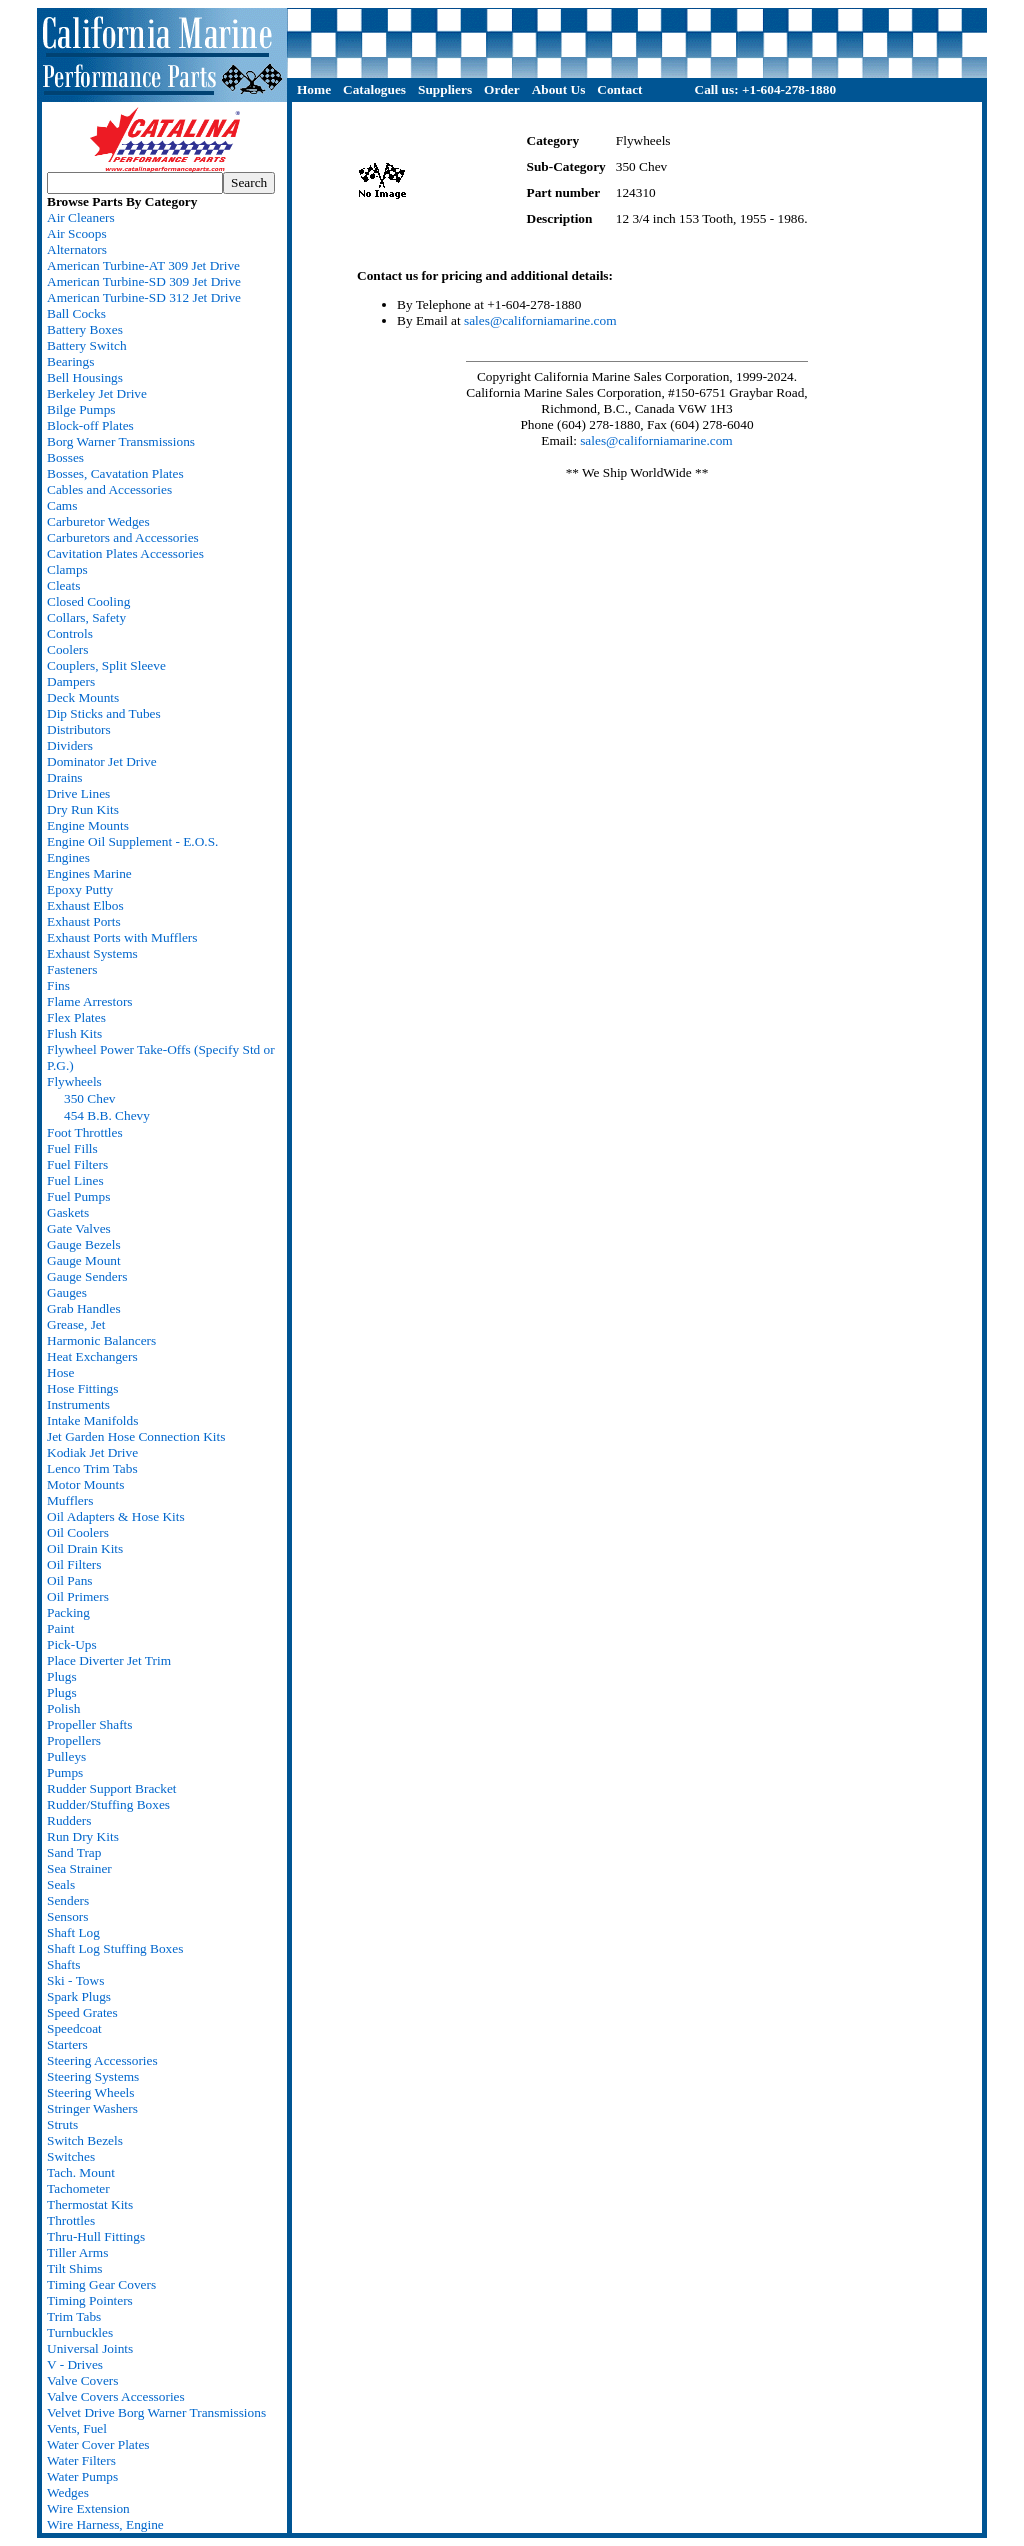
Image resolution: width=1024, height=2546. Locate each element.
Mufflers (70, 1500)
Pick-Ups (72, 1644)
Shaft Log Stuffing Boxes (115, 1948)
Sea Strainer (79, 1868)
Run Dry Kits (83, 1836)
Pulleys (66, 1756)
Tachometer (78, 2188)
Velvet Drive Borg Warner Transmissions (156, 2412)
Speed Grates (82, 2012)
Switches (71, 2156)
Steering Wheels (90, 2092)
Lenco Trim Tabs (92, 1468)
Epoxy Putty (80, 889)
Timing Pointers (90, 2300)
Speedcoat (74, 2028)
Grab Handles (84, 1308)
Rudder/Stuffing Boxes (108, 1804)
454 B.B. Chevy (107, 1115)
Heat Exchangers (92, 1356)
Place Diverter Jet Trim (109, 1660)
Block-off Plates (90, 425)
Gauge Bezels (84, 1244)
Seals (61, 1884)
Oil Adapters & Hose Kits (116, 1516)
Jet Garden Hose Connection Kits (136, 1436)
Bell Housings (85, 377)
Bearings (70, 361)
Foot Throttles (85, 1132)
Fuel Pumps (78, 1196)
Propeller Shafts (90, 1724)
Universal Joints (90, 2348)
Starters (67, 2044)
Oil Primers (78, 1596)
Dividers (70, 745)
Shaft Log (73, 1932)
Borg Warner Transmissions (121, 441)
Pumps (65, 1772)
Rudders (69, 1820)
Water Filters (81, 2460)
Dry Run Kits (83, 809)
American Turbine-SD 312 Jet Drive (144, 297)
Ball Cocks (76, 313)
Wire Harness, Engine (105, 2524)
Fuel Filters (77, 1164)
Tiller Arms (77, 2252)
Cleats (63, 585)
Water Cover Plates (98, 2444)
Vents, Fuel (77, 2428)
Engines (68, 857)
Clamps (67, 569)
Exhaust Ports (84, 921)
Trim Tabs (74, 2316)
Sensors (67, 1916)
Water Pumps (82, 2476)
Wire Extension (88, 2508)
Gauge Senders (87, 1276)
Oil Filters (74, 1564)
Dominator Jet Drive (102, 761)
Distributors (79, 729)
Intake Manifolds (92, 1420)
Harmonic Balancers (101, 1340)
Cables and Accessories (109, 489)
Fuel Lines (75, 1180)
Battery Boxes (85, 329)
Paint (60, 1628)
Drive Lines (78, 793)
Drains (65, 777)
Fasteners (72, 969)
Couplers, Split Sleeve (106, 665)
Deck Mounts (83, 697)
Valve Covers (82, 2380)
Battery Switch (87, 345)
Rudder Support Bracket (112, 1788)
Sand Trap (74, 1852)
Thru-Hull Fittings (96, 2236)
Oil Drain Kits (85, 1548)
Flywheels (74, 1081)
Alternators (77, 249)
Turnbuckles (80, 2332)
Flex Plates (76, 1017)
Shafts (63, 1964)
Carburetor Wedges (98, 521)
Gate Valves (79, 1228)
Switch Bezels (85, 2140)
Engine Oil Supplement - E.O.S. (132, 841)
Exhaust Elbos (85, 905)
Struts (62, 2124)
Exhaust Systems (92, 953)
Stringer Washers (92, 2108)
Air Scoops (77, 233)
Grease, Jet (76, 1324)
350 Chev (89, 1098)
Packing (68, 1612)
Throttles (71, 2220)
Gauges (67, 1292)
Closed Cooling (88, 601)
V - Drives (75, 2364)
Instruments (78, 1404)
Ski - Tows (75, 1980)
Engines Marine (89, 873)
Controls (70, 633)
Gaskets (68, 1212)
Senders (68, 1900)
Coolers (67, 649)
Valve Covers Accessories (116, 2396)
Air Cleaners (81, 217)
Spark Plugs (79, 1996)
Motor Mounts (85, 1484)
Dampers (71, 681)
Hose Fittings (82, 1388)
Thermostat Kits (90, 2204)
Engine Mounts (88, 825)
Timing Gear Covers (101, 2284)
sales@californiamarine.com (540, 320)
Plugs (62, 1676)
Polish (63, 1708)
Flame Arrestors (90, 1001)
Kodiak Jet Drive (92, 1452)
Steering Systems (93, 2076)
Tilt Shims (74, 2268)
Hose (60, 1372)
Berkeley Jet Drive (97, 393)
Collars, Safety (86, 617)
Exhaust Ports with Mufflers (122, 937)
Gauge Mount (84, 1260)
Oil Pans (70, 1580)
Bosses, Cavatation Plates (115, 473)
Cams (62, 505)
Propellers (74, 1740)
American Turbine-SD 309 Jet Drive (144, 281)
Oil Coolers (78, 1532)
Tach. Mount (81, 2172)
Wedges (68, 2492)
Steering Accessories (102, 2060)
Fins (58, 985)
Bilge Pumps (81, 409)
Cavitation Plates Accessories (125, 553)
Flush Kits (74, 1033)
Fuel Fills (72, 1148)
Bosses (65, 457)
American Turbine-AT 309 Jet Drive (143, 265)
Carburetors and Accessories (123, 537)
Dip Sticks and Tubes (104, 713)
